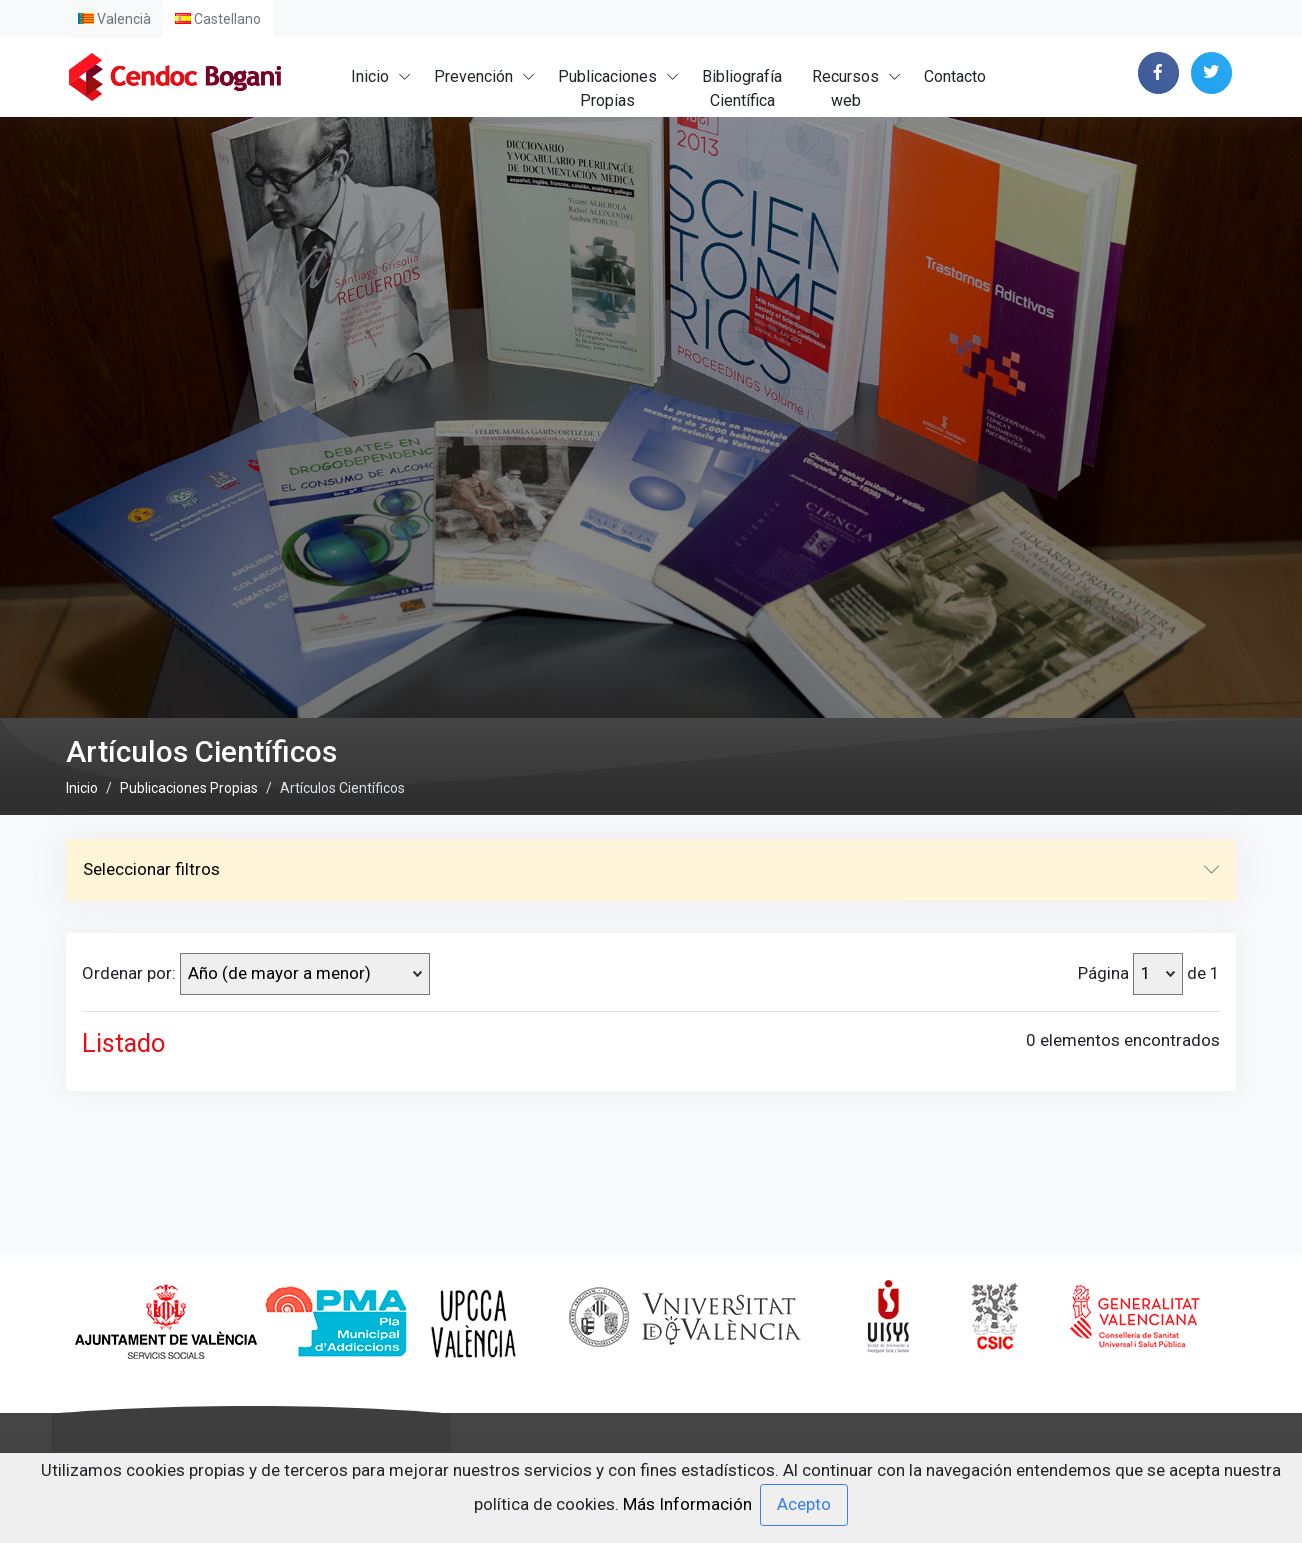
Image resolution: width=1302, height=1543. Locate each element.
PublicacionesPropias (607, 88)
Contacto (955, 76)
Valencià (114, 19)
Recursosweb (845, 88)
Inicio (370, 76)
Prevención (473, 76)
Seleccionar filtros (651, 1041)
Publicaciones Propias (189, 958)
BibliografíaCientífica (742, 88)
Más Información (687, 1503)
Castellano (218, 19)
